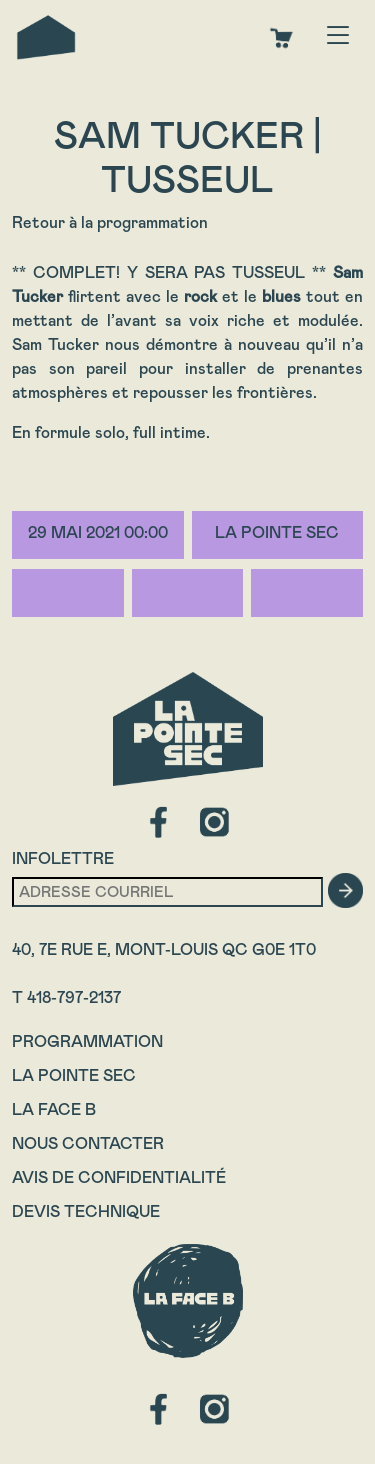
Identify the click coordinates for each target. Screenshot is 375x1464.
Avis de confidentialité (119, 1177)
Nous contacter (88, 1143)
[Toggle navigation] (338, 37)
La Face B (54, 1109)
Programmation (87, 1041)
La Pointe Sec (74, 1075)
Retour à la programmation (110, 222)
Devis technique (86, 1211)
